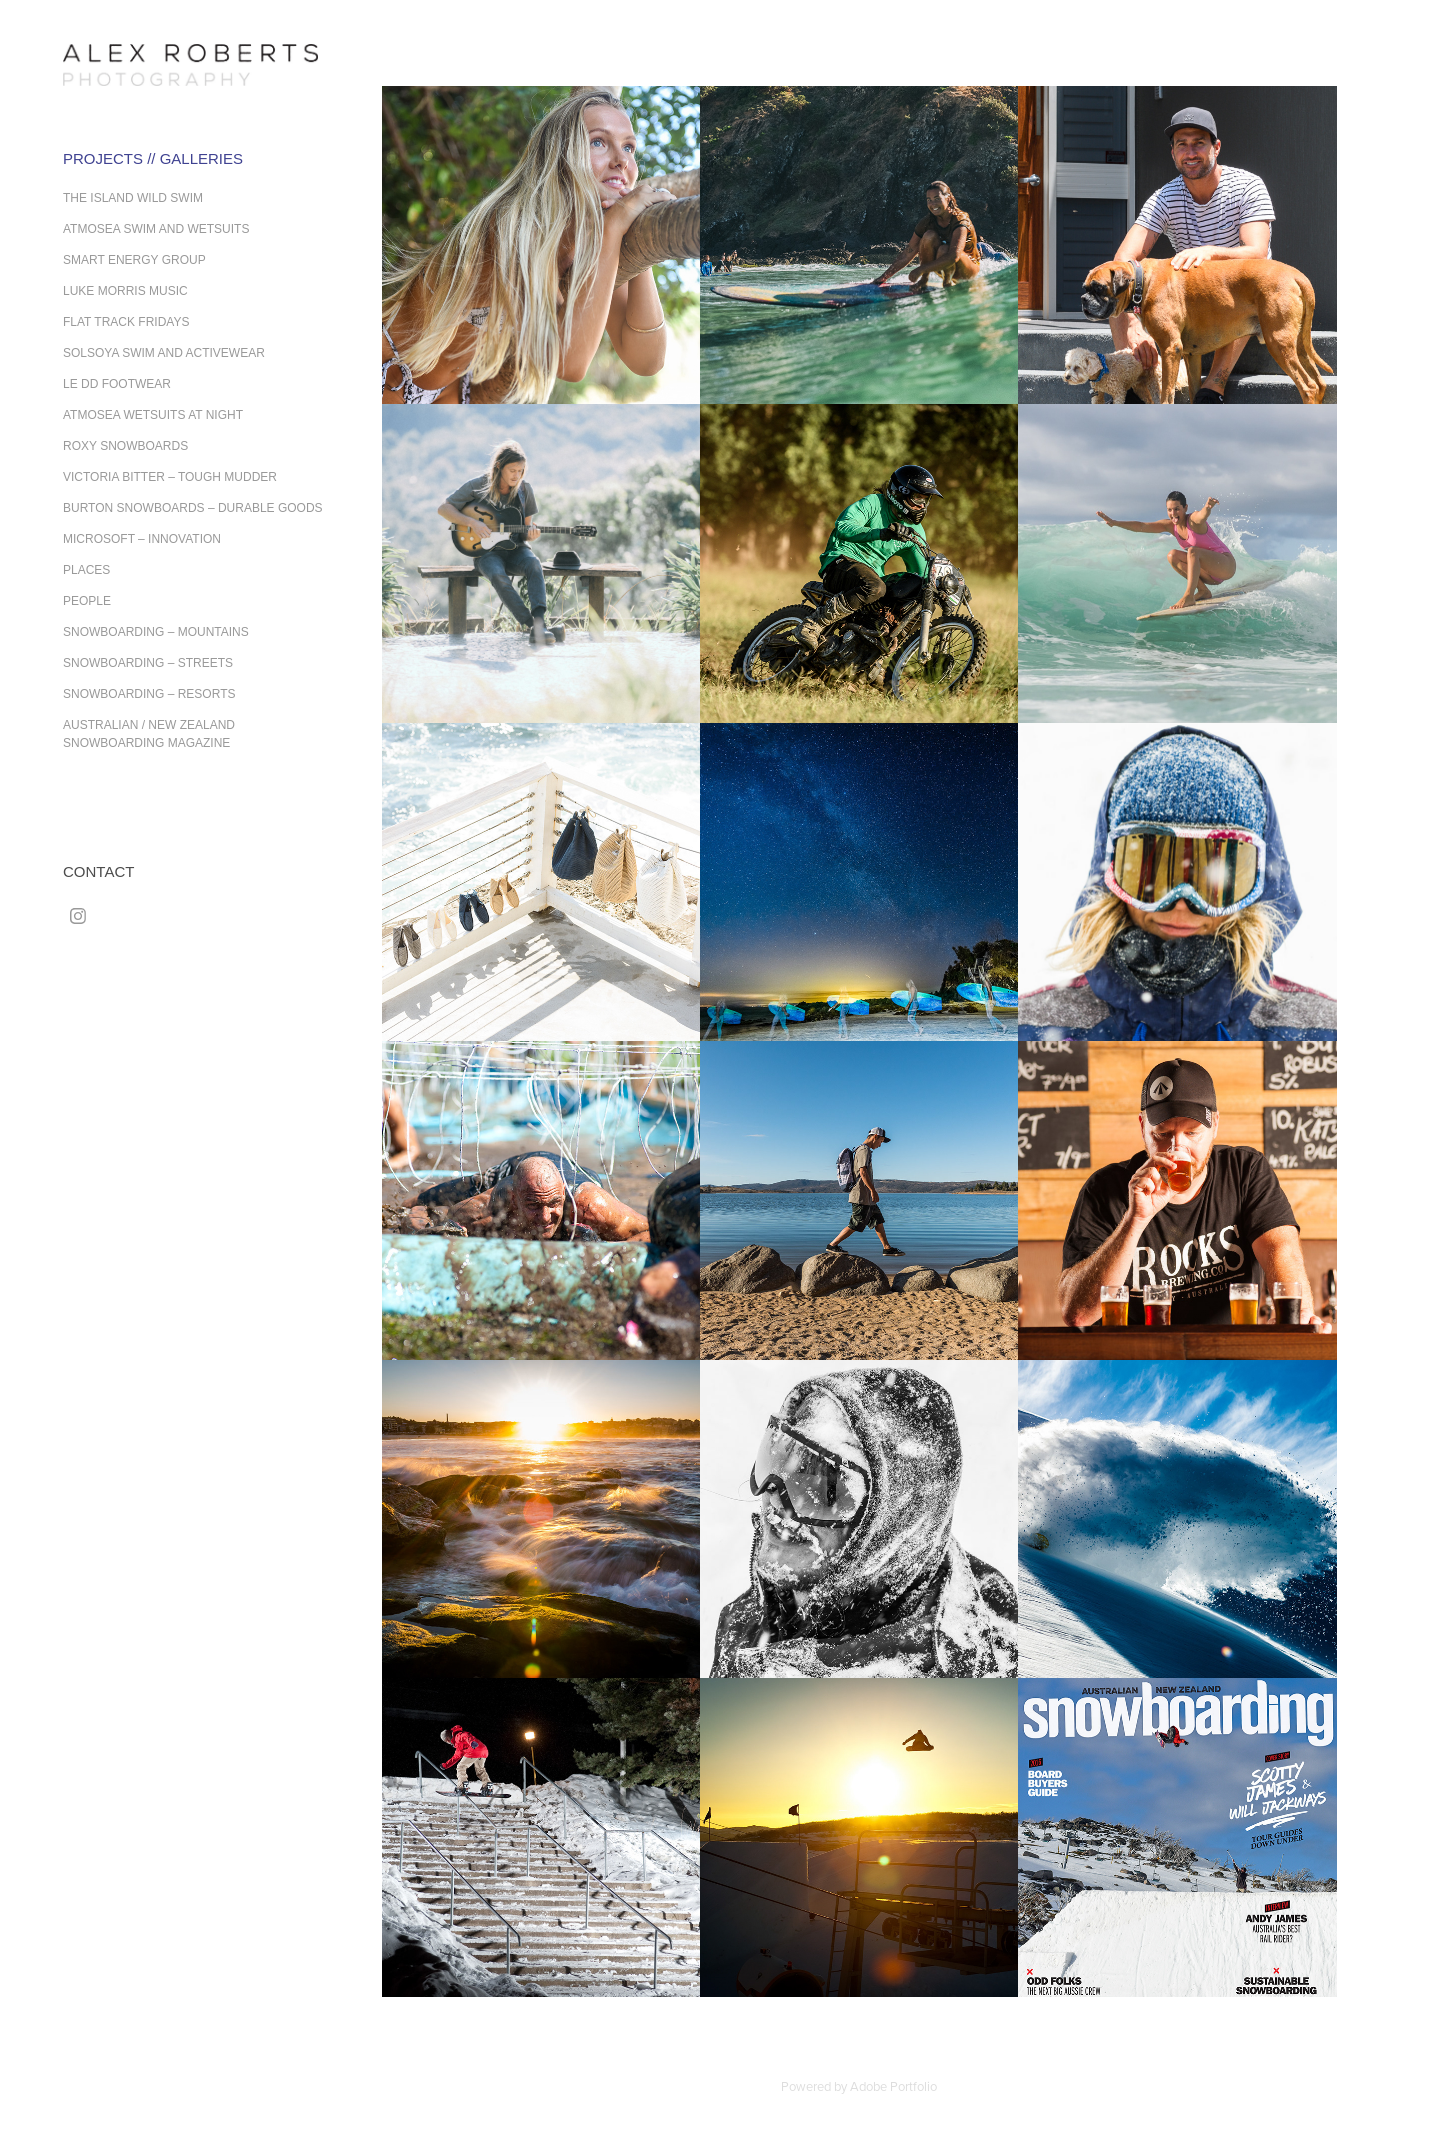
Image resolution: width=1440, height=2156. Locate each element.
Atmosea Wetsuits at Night (153, 415)
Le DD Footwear (117, 384)
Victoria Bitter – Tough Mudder (170, 477)
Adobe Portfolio (893, 2086)
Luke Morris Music (125, 291)
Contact (98, 871)
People (87, 601)
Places (86, 570)
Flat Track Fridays (126, 322)
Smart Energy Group (134, 260)
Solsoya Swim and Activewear (164, 353)
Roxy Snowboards (125, 446)
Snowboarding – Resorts (149, 694)
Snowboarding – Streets (148, 663)
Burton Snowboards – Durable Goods (193, 508)
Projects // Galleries (153, 158)
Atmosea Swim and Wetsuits (156, 229)
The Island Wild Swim (133, 198)
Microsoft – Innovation (142, 539)
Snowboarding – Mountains (156, 632)
